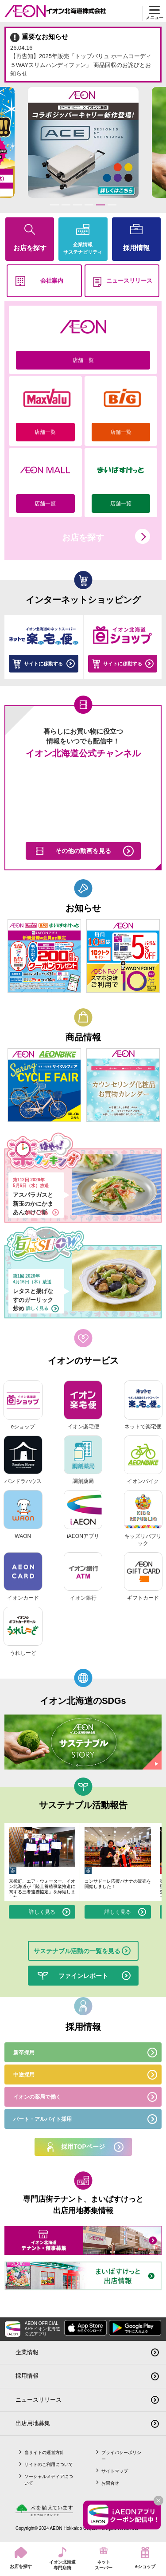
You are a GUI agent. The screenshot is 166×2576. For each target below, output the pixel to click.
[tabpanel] (83, 142)
